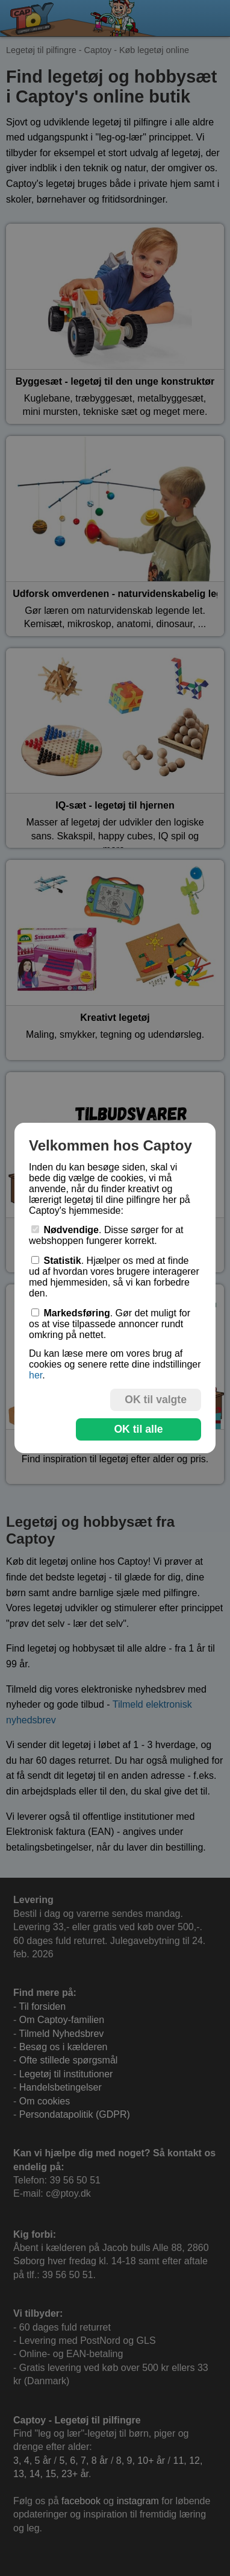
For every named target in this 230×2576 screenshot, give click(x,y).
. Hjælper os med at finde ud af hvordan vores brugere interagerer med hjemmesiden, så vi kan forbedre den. (114, 1276)
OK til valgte (156, 1400)
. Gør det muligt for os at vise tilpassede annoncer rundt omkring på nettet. (109, 1324)
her (35, 1375)
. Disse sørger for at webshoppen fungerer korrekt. (106, 1235)
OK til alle (138, 1429)
